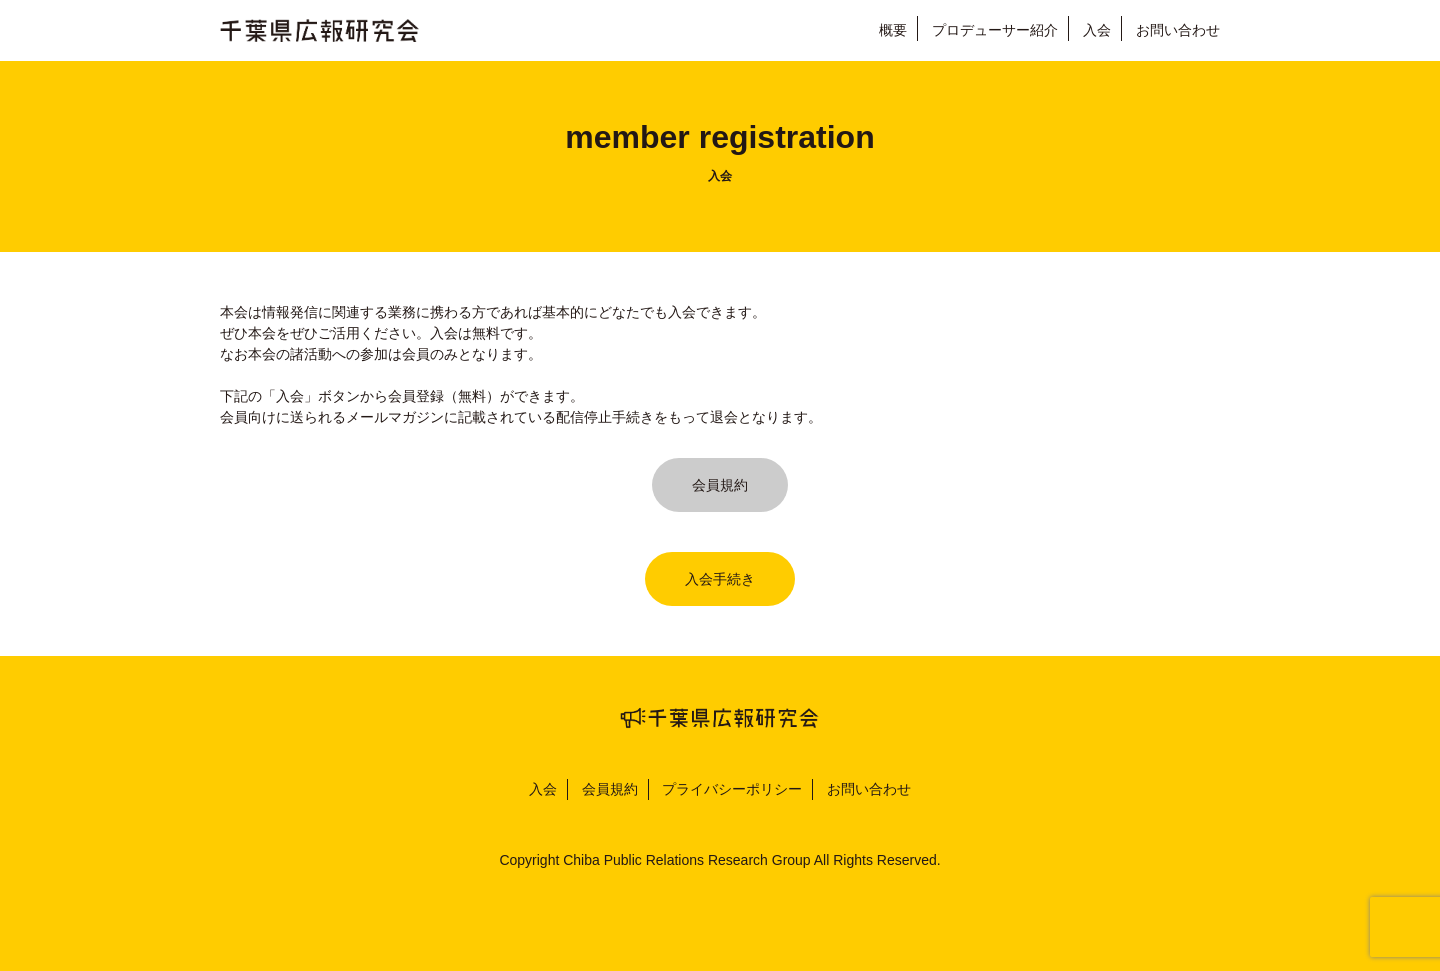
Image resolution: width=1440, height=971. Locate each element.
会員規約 (720, 485)
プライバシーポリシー (732, 789)
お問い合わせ (1178, 30)
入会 (1097, 30)
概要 (893, 30)
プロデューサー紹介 (995, 30)
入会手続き (720, 579)
